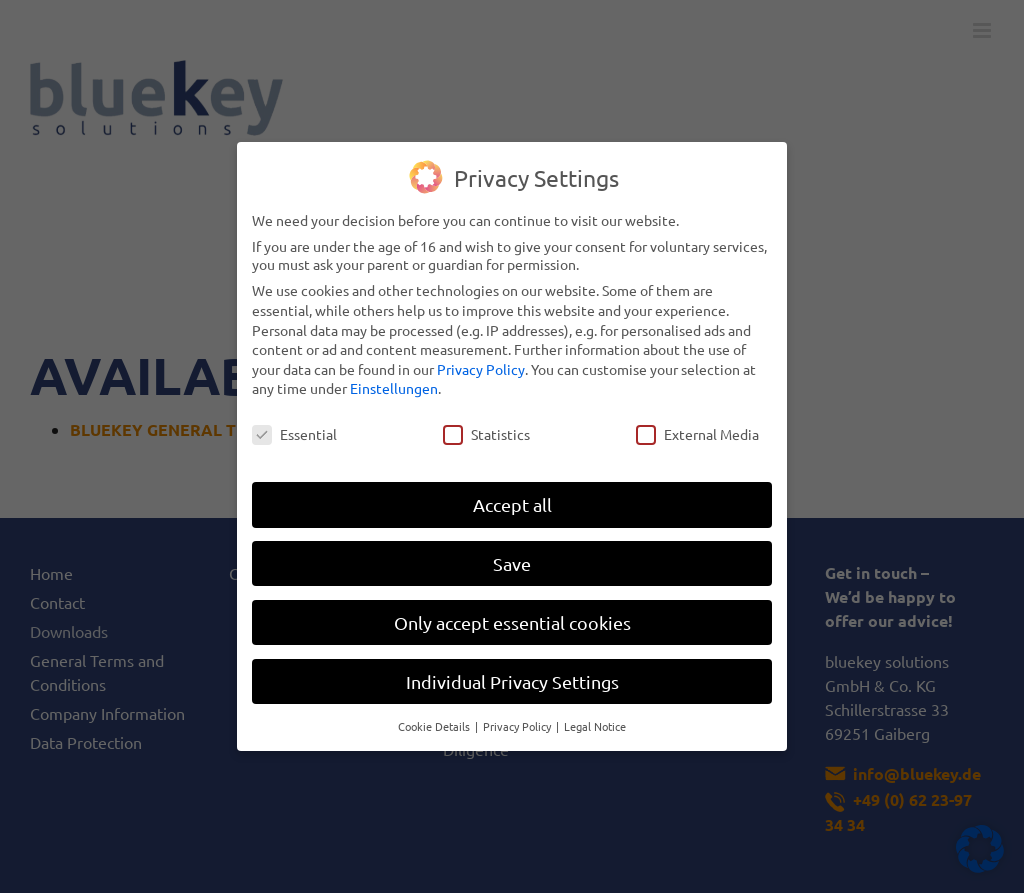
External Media (697, 424)
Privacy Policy (481, 359)
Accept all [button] (512, 494)
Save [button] (512, 553)
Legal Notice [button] (595, 715)
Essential (294, 424)
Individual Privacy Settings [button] (512, 671)
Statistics (486, 424)
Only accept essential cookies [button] (512, 612)
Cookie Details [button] (435, 715)
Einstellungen (394, 378)
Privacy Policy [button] (518, 715)
